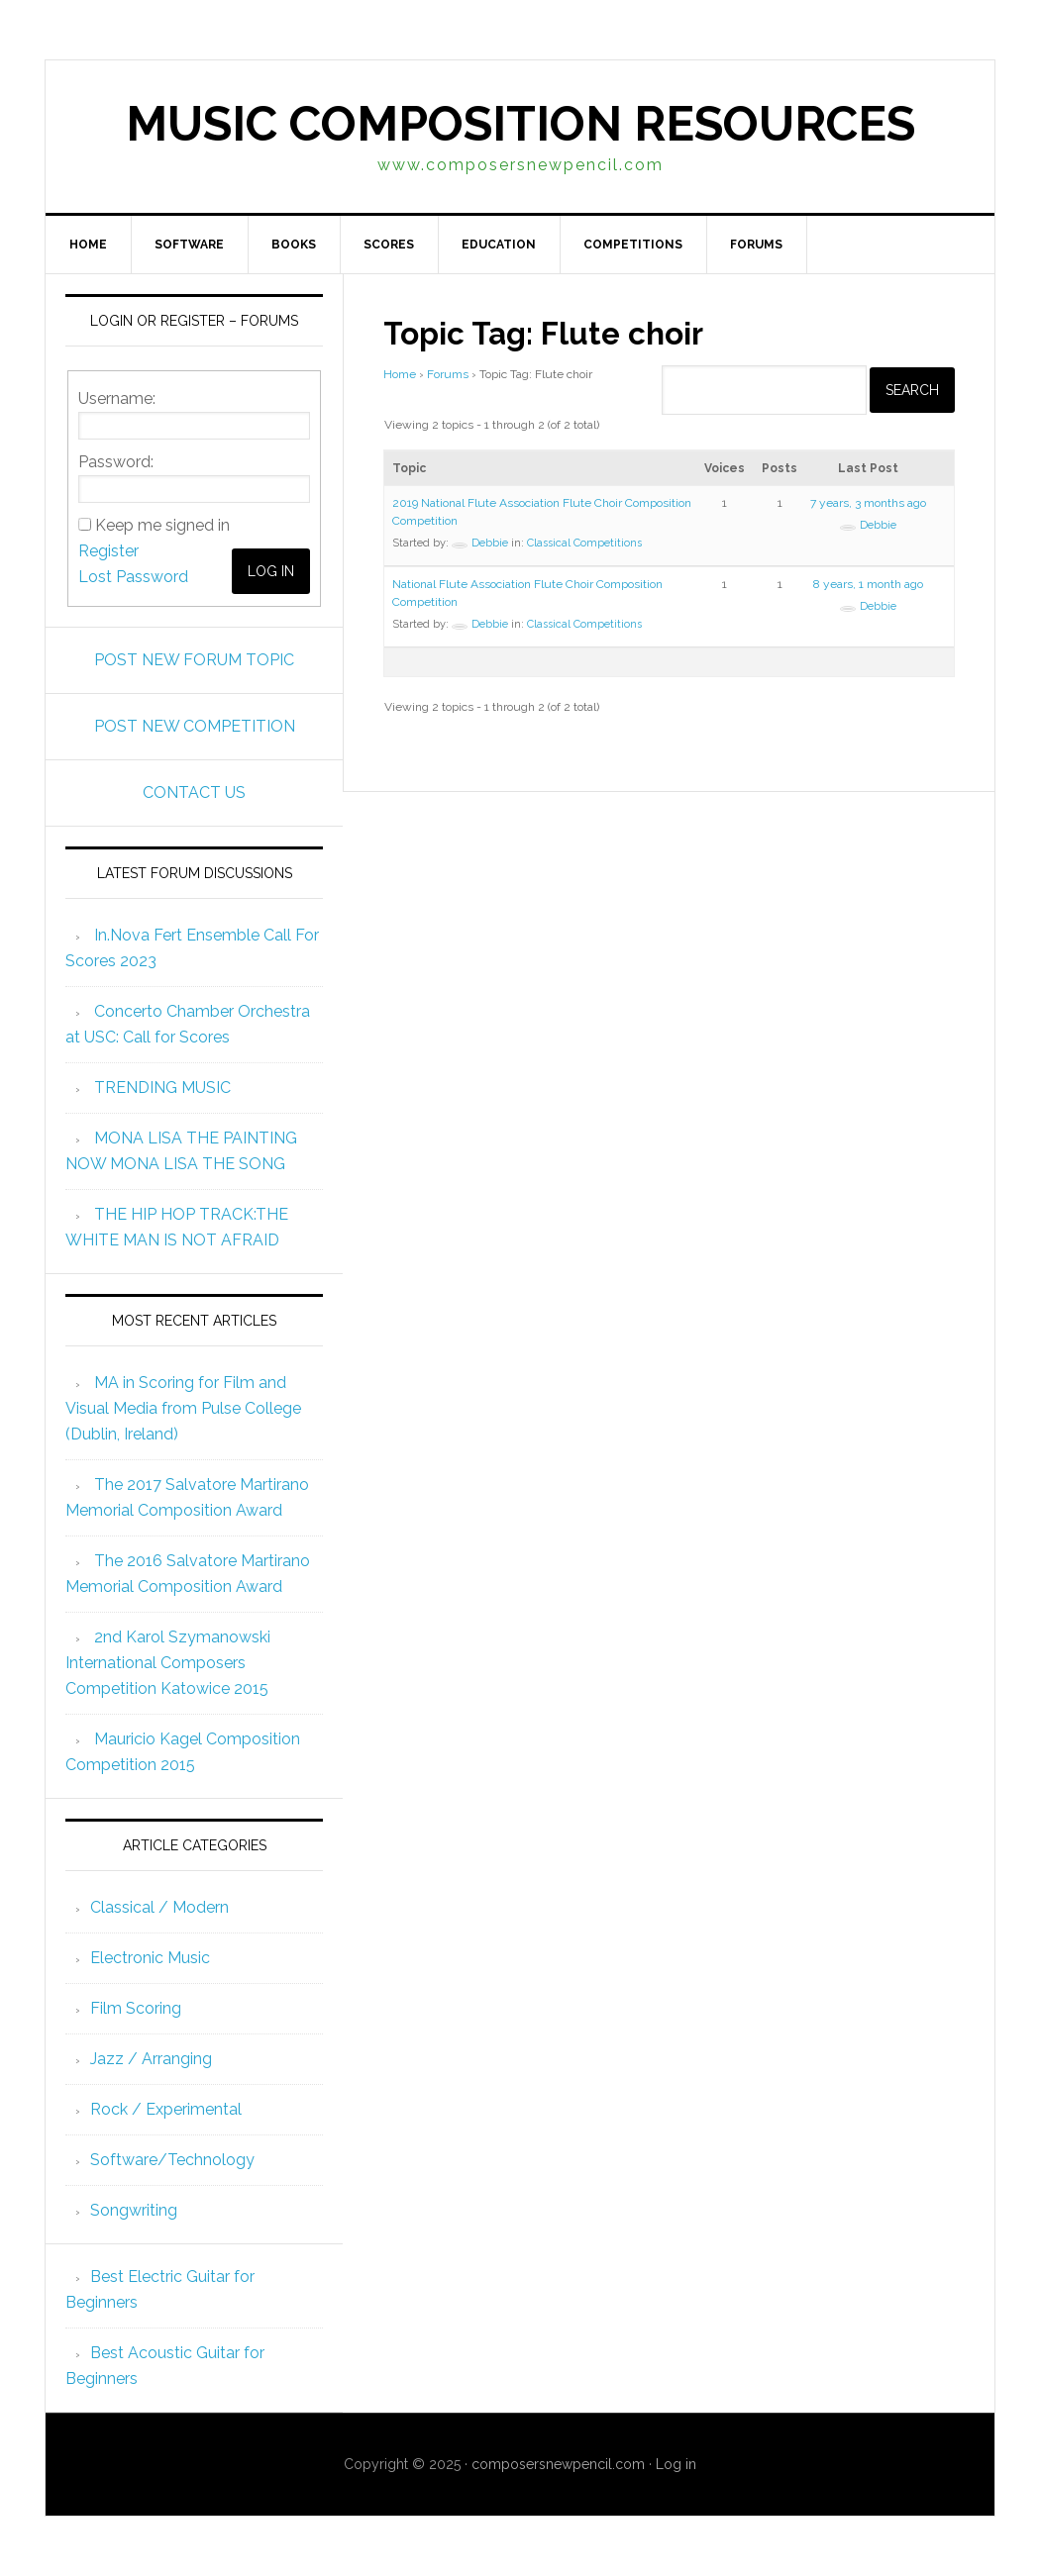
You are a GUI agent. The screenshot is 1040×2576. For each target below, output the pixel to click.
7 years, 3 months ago (868, 503)
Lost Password (133, 576)
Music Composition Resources (520, 123)
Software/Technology (172, 2159)
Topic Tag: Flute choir (565, 331)
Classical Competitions (584, 543)
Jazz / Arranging (151, 2058)
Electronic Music (150, 1957)
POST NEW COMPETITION (194, 726)
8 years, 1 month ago (868, 584)
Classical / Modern (159, 1907)
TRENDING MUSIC (162, 1087)
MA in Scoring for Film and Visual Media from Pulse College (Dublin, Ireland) (183, 1408)
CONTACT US (194, 792)
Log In (271, 571)
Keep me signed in (162, 525)
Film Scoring (135, 2008)
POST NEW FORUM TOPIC (194, 659)
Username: (117, 398)
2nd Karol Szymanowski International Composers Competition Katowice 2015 (167, 1663)
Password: (116, 461)
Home (399, 374)
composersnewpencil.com (558, 2464)
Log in (676, 2464)
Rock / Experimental (166, 2109)
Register (108, 551)
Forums (447, 374)
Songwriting (133, 2210)
